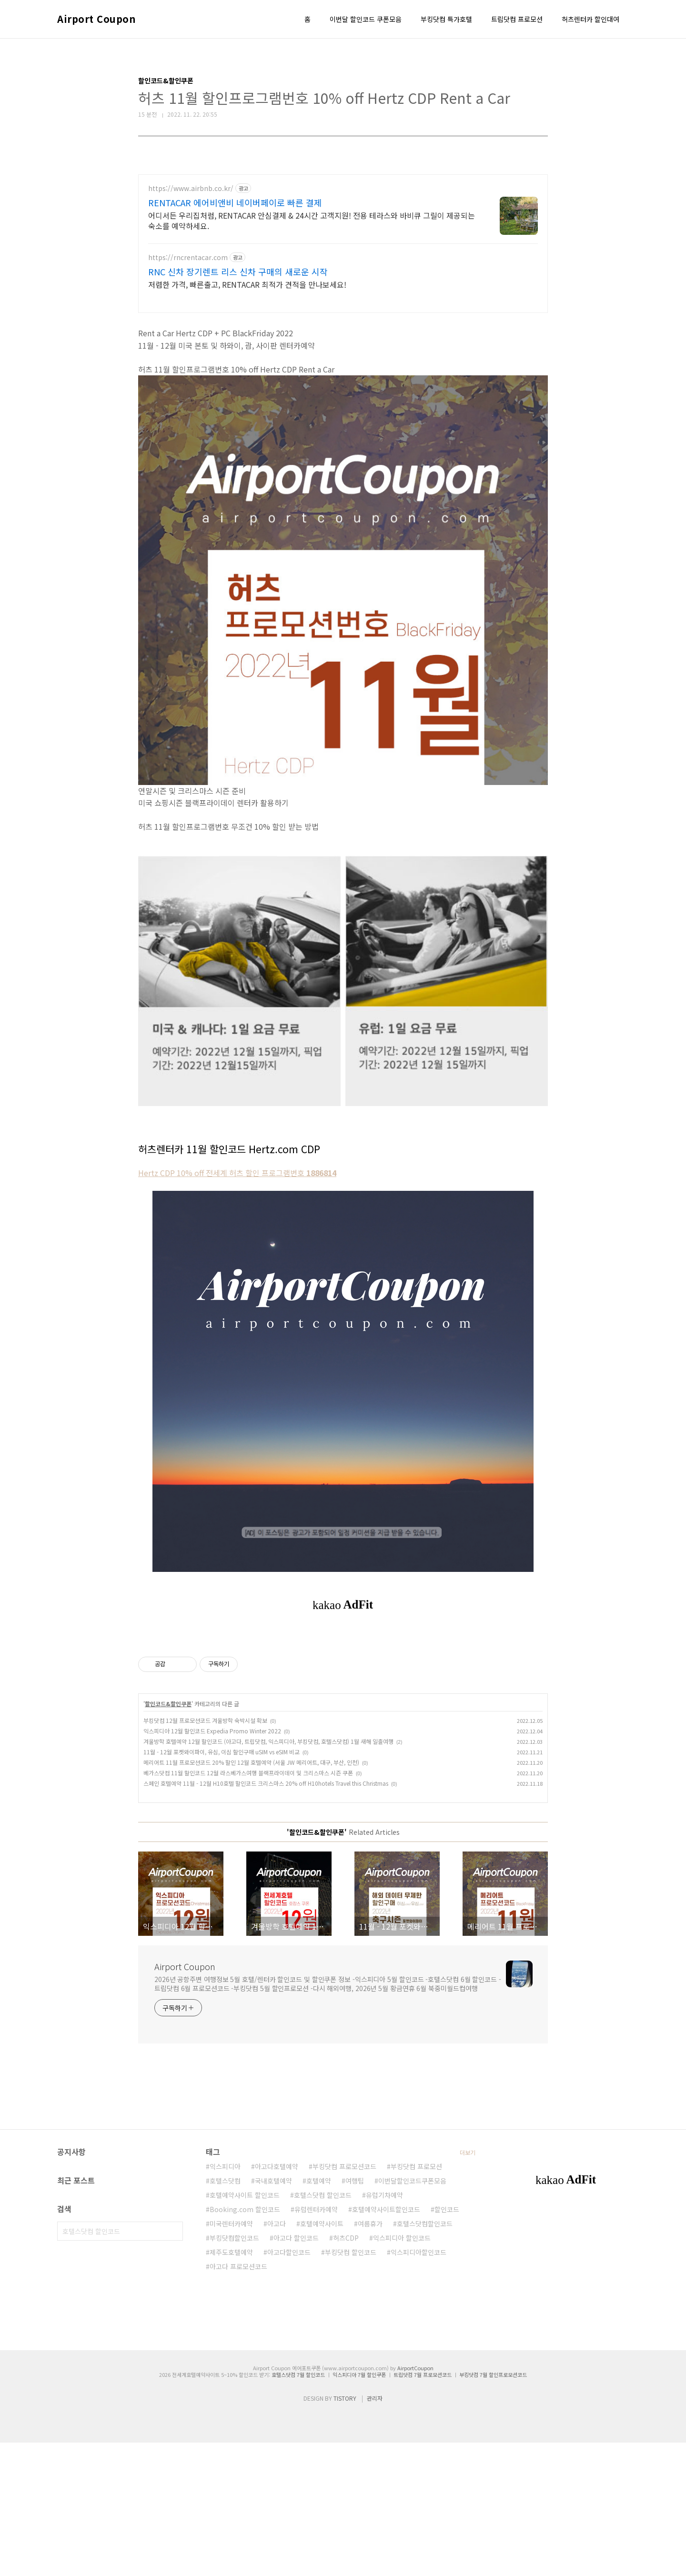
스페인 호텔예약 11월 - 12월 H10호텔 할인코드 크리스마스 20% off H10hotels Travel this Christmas (265, 1916)
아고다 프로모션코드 (238, 2400)
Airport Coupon (96, 19)
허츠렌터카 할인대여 (590, 19)
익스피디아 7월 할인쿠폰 (359, 2508)
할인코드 (446, 2342)
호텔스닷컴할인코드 (425, 2357)
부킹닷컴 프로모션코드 (344, 2299)
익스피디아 (225, 2299)
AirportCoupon (415, 2501)
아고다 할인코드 (296, 2371)
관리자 (375, 2531)
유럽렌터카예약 (316, 2342)
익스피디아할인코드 (418, 2385)
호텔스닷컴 (225, 2314)
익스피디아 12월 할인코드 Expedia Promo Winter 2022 (212, 1864)
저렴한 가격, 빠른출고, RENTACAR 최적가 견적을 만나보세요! (247, 284)
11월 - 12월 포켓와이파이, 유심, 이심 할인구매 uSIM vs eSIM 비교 (221, 1885)
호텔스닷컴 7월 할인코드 (298, 2508)
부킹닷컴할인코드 (234, 2371)
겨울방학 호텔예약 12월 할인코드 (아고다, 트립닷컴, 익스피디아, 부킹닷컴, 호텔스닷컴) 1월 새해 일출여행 (268, 1875)
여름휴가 (370, 2357)
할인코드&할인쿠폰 (168, 1837)
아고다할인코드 (289, 2385)
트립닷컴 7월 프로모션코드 (422, 2508)
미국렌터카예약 (231, 2357)
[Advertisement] (343, 1706)
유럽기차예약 (384, 2328)
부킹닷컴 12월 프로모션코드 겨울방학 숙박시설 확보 (205, 1854)
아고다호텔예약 (276, 2299)
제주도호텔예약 (231, 2385)
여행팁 (354, 2314)
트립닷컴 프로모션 (517, 19)
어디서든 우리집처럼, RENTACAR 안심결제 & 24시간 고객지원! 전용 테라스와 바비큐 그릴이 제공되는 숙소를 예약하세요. (311, 220)
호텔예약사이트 (321, 2357)
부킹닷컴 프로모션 (416, 2299)
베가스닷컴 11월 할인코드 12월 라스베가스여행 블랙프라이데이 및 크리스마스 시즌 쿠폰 (248, 1906)
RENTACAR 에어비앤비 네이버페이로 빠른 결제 (235, 202)
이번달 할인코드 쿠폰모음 (366, 19)
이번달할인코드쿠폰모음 (412, 2314)
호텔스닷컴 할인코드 (323, 2328)
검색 (173, 2364)
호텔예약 (318, 2314)
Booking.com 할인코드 (245, 2342)
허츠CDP (346, 2371)
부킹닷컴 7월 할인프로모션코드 (493, 2508)
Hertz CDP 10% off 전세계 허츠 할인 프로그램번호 (237, 1172)
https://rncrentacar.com (188, 257)
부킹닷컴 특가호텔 (446, 19)
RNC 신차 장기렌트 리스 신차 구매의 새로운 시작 (238, 271)
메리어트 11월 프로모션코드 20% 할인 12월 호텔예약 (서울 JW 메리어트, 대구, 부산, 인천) (251, 1896)
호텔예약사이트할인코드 (386, 2342)
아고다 (276, 2357)
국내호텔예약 (273, 2314)
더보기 (467, 2286)
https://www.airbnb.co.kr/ (190, 188)
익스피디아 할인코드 (402, 2371)
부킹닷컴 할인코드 (350, 2385)
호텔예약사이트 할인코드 (245, 2328)
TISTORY (344, 2531)
